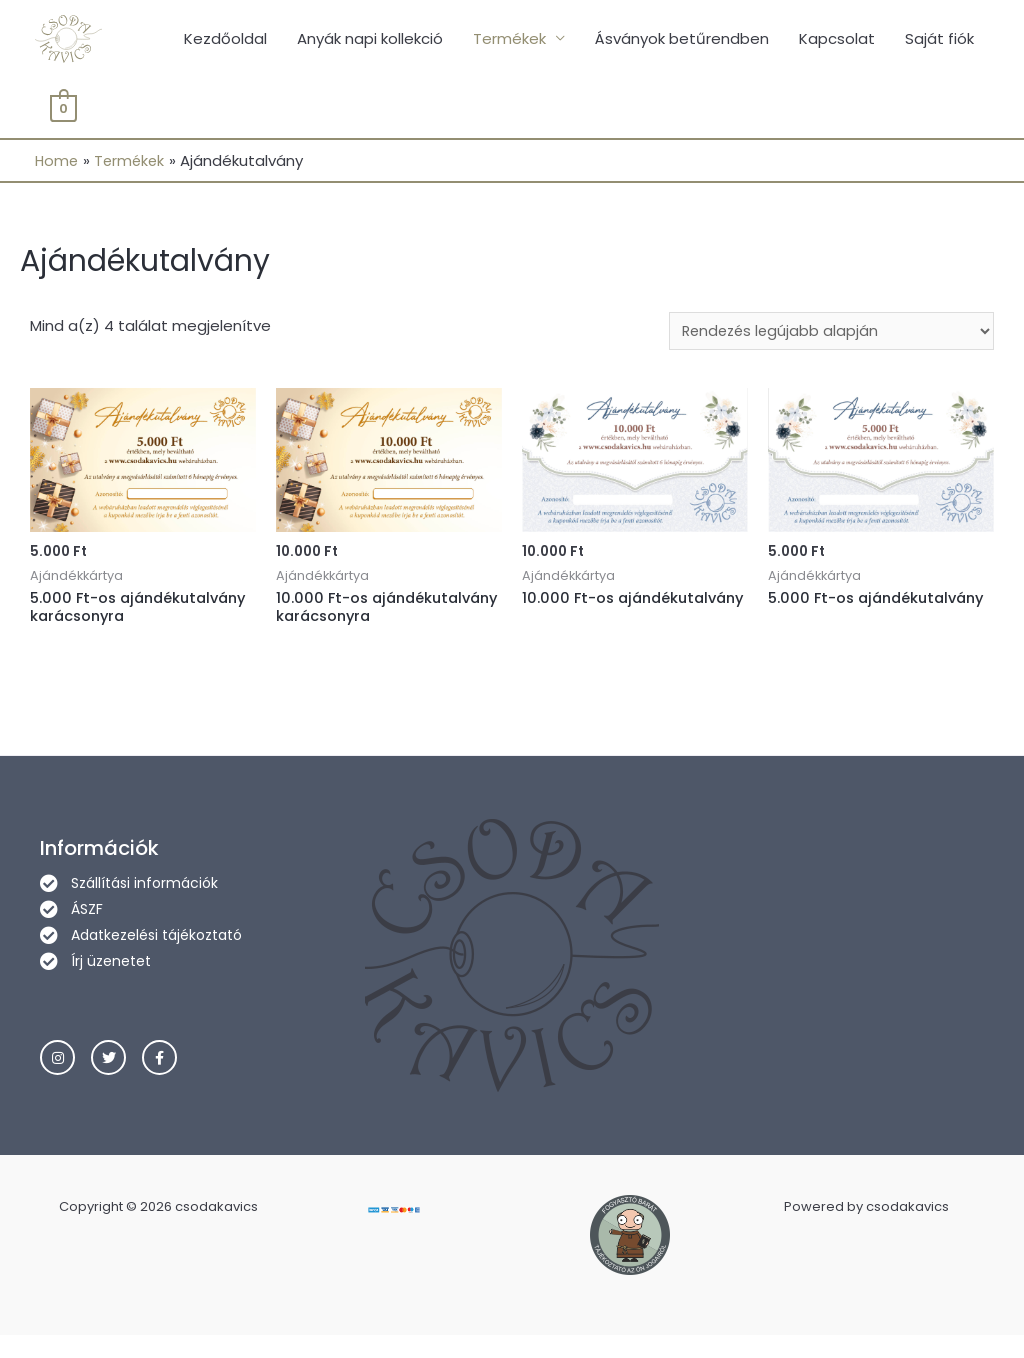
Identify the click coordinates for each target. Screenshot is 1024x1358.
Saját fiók (939, 39)
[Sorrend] (826, 334)
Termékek (509, 39)
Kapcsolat (837, 39)
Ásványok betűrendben (682, 39)
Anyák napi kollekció (370, 39)
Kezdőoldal (225, 39)
